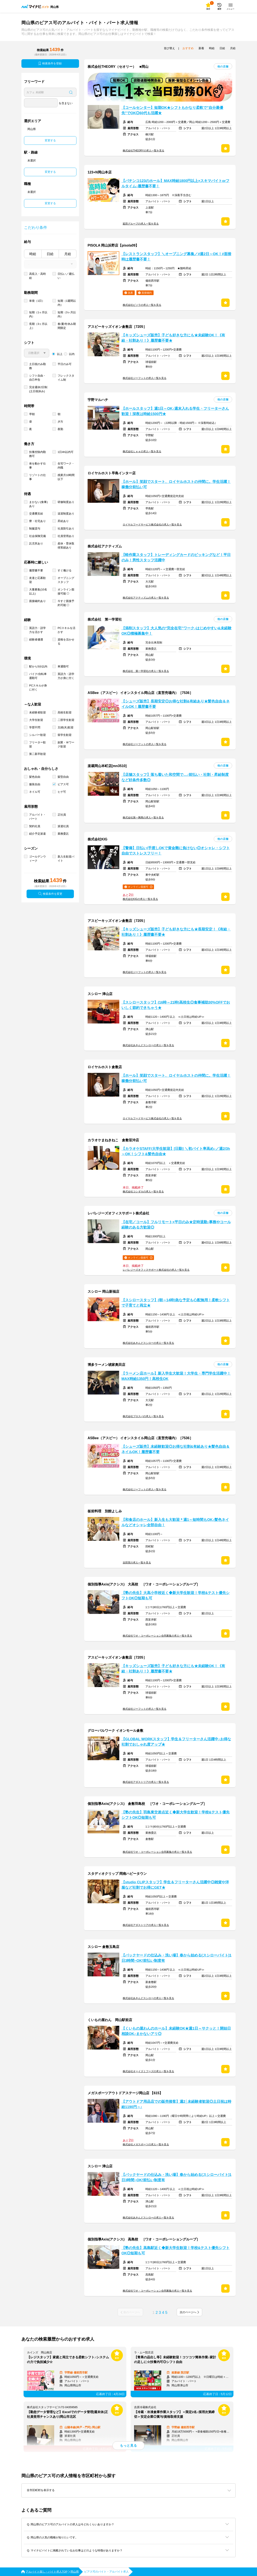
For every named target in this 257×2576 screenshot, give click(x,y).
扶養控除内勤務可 (37, 454)
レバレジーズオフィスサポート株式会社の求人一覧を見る (156, 1269)
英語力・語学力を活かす (37, 630)
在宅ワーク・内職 (66, 465)
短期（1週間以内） (67, 302)
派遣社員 (63, 826)
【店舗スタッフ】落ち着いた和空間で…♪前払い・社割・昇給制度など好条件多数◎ (175, 777)
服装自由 (34, 784)
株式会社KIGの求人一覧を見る (140, 899)
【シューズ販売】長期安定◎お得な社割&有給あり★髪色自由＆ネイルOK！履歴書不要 (175, 704)
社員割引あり (66, 528)
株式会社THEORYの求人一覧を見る (143, 150)
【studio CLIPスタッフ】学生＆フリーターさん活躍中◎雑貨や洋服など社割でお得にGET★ (175, 1885)
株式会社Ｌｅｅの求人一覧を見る (142, 451)
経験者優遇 (36, 639)
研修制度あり (66, 502)
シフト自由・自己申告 (37, 377)
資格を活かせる (66, 641)
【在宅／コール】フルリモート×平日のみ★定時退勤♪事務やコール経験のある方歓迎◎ (176, 1224)
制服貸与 (34, 528)
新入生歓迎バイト (66, 858)
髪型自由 (63, 776)
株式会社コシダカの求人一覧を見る (143, 1191)
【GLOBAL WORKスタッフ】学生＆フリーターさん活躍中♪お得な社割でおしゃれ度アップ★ (176, 1741)
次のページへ (189, 2312)
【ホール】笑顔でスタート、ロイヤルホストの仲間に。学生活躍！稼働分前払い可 (176, 484)
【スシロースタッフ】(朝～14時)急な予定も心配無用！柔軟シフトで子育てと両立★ (175, 1302)
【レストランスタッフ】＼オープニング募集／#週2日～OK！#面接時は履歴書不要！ (176, 256)
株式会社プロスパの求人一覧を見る (143, 1416)
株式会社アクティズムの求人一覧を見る (146, 597)
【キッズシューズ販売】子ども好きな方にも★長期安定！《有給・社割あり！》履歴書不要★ (176, 932)
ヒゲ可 (62, 791)
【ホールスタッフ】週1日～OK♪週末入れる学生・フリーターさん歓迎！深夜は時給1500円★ (175, 411)
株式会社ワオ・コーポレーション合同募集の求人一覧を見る (157, 1635)
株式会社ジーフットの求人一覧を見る (144, 378)
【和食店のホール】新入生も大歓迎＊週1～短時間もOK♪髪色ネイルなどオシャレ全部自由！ (175, 1522)
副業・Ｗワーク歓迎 (66, 744)
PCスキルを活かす (66, 630)
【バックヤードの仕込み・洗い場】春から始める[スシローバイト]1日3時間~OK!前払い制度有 (176, 1958)
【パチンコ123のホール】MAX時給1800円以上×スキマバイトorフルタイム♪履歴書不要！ (175, 183)
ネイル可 (34, 791)
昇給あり (63, 521)
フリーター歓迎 (37, 744)
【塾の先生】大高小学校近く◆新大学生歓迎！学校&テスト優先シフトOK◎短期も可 (175, 1595)
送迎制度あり (66, 513)
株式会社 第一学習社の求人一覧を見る (146, 671)
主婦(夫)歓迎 (65, 727)
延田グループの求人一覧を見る (141, 223)
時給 (32, 254)
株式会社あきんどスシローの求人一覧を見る (148, 1045)
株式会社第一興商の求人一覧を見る (143, 817)
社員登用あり (66, 536)
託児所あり (36, 543)
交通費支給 (36, 513)
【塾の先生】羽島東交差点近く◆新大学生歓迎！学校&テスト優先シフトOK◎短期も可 (175, 1815)
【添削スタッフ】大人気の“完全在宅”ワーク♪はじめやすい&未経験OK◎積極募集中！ (176, 631)
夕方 (60, 421)
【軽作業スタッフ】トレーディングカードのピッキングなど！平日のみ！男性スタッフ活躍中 (176, 557)
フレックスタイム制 (66, 377)
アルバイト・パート (37, 816)
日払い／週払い (66, 275)
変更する (50, 140)
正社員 (62, 814)
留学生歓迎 (65, 734)
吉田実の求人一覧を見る (137, 1562)
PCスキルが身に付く (38, 687)
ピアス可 (63, 784)
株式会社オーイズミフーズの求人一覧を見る (148, 2071)
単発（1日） (37, 300)
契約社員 (34, 826)
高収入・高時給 (37, 275)
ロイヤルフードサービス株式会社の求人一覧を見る (152, 524)
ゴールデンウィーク (37, 858)
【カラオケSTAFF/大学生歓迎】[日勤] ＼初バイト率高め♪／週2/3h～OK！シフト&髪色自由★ (175, 1151)
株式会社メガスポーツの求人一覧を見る (146, 2144)
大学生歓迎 (36, 720)
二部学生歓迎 (66, 720)
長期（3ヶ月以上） (38, 326)
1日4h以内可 (65, 452)
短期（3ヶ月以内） (67, 314)
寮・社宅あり (37, 521)
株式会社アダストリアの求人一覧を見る (146, 1781)
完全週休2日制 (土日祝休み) (38, 389)
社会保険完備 (37, 536)
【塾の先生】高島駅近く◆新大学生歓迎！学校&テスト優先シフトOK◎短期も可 (175, 2250)
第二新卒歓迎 (37, 754)
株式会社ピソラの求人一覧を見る (142, 304)
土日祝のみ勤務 (37, 366)
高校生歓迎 (65, 712)
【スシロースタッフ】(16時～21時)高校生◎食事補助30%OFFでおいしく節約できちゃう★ (175, 1005)
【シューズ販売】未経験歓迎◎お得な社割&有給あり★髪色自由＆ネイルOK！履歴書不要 (175, 1449)
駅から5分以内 (38, 666)
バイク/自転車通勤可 (38, 676)
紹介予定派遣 (37, 833)
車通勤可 (63, 666)
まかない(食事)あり (38, 504)
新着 (201, 48)
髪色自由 (34, 776)
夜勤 (60, 429)
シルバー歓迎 (37, 734)
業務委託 (63, 833)
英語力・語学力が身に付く (66, 676)
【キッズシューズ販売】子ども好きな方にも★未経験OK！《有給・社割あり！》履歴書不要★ (173, 338)
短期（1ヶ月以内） (38, 314)
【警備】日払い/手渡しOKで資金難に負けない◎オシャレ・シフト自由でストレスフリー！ (175, 850)
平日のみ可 (65, 364)
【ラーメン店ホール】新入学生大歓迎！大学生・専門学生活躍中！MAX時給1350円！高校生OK (176, 1376)
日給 (50, 254)
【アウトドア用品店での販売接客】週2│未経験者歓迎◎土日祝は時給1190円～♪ (176, 2104)
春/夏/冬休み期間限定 (67, 326)
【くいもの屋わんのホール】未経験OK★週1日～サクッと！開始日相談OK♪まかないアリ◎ (176, 2031)
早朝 (32, 414)
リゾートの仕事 (37, 477)
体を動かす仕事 (37, 465)
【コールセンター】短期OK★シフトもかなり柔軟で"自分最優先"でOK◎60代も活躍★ (172, 110)
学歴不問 (34, 727)
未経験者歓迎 (37, 712)
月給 (67, 254)
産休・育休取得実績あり (66, 545)
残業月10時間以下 (66, 477)
